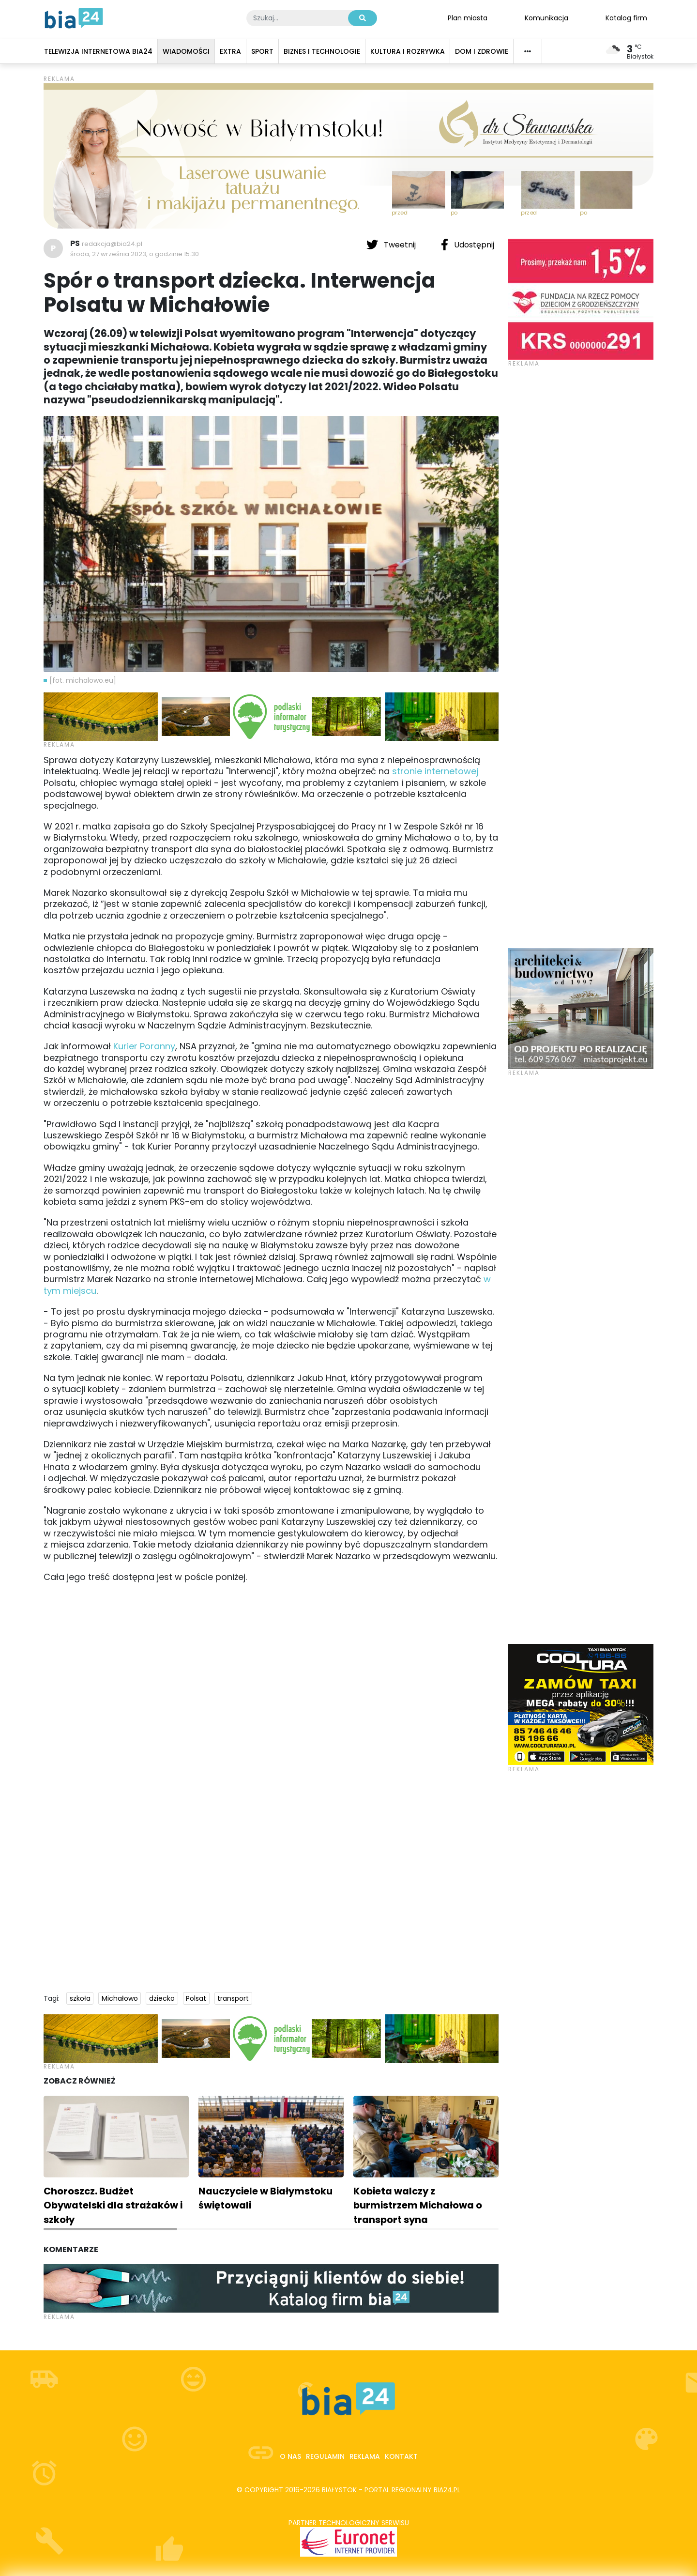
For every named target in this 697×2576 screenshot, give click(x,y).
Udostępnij (467, 244)
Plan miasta (467, 17)
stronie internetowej (435, 771)
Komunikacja (546, 17)
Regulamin (325, 2456)
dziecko (162, 1998)
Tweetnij (392, 244)
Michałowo (120, 1998)
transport (233, 1998)
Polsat (196, 1998)
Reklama (364, 2456)
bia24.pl (447, 2490)
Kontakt (401, 2456)
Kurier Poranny (144, 1046)
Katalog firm (626, 17)
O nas (290, 2456)
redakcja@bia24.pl (112, 243)
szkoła (80, 1998)
